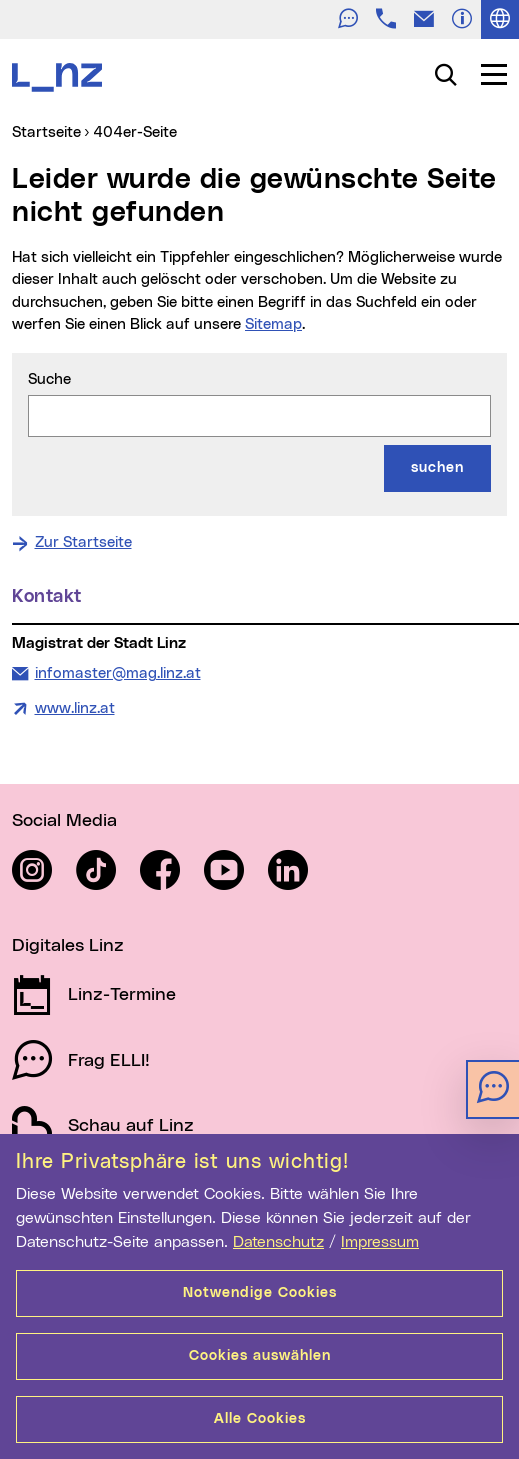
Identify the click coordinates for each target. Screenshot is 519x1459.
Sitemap (273, 324)
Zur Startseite (83, 542)
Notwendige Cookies (260, 1293)
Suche (49, 379)
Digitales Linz (68, 946)
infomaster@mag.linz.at (117, 672)
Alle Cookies (260, 1419)
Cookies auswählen (260, 1356)
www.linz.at (75, 708)
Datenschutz (278, 1242)
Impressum (380, 1242)
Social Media (64, 821)
